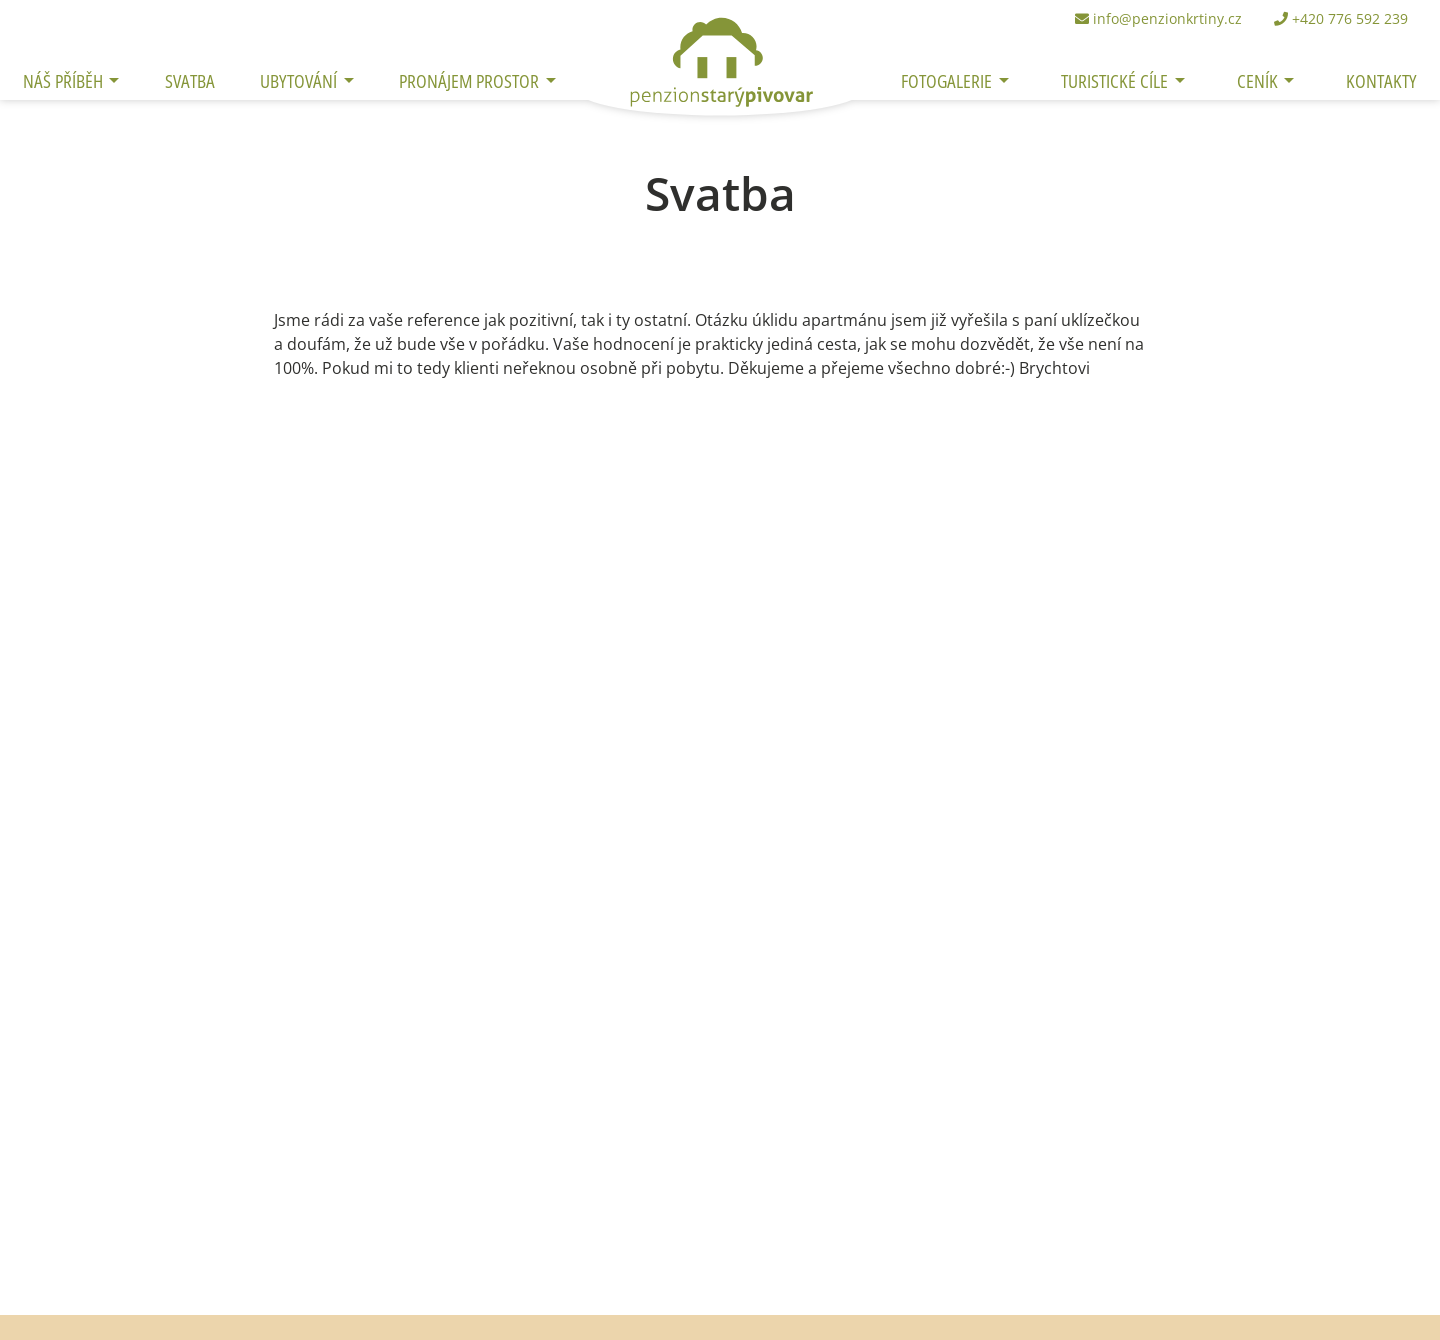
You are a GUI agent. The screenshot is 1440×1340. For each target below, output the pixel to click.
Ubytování (300, 80)
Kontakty (1381, 80)
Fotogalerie (948, 80)
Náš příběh (65, 80)
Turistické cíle (1116, 80)
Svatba (190, 80)
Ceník (1259, 80)
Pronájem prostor (471, 80)
